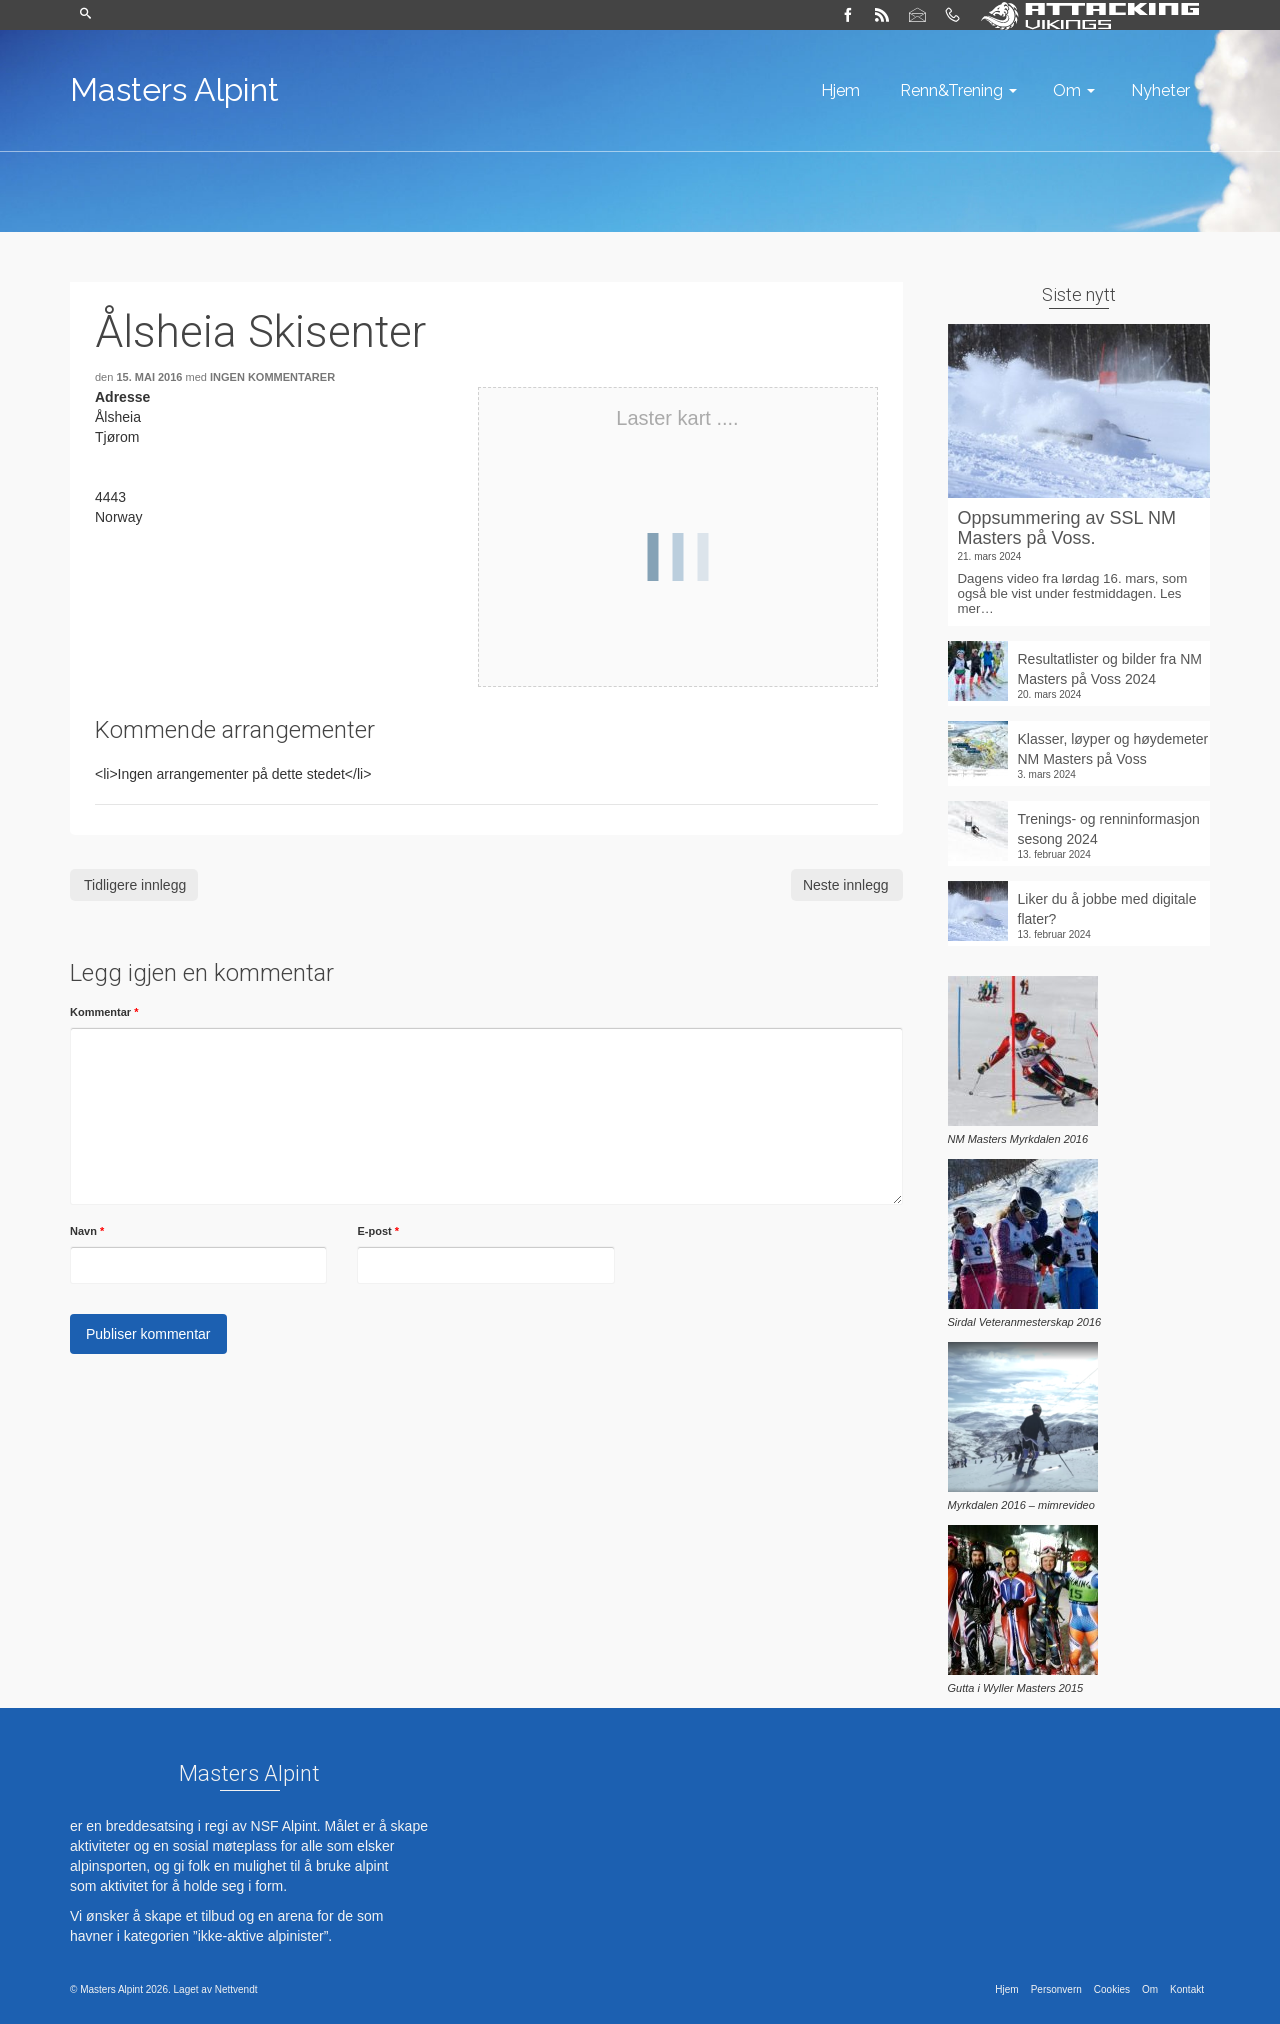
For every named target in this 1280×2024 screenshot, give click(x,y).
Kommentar (104, 1012)
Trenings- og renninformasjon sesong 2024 (1109, 829)
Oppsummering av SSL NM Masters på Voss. (1067, 528)
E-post (378, 1231)
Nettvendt (236, 1989)
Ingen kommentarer (272, 377)
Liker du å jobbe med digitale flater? (1107, 909)
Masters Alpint (174, 89)
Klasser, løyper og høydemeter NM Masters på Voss (1113, 749)
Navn (87, 1231)
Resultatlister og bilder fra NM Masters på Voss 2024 (1110, 669)
